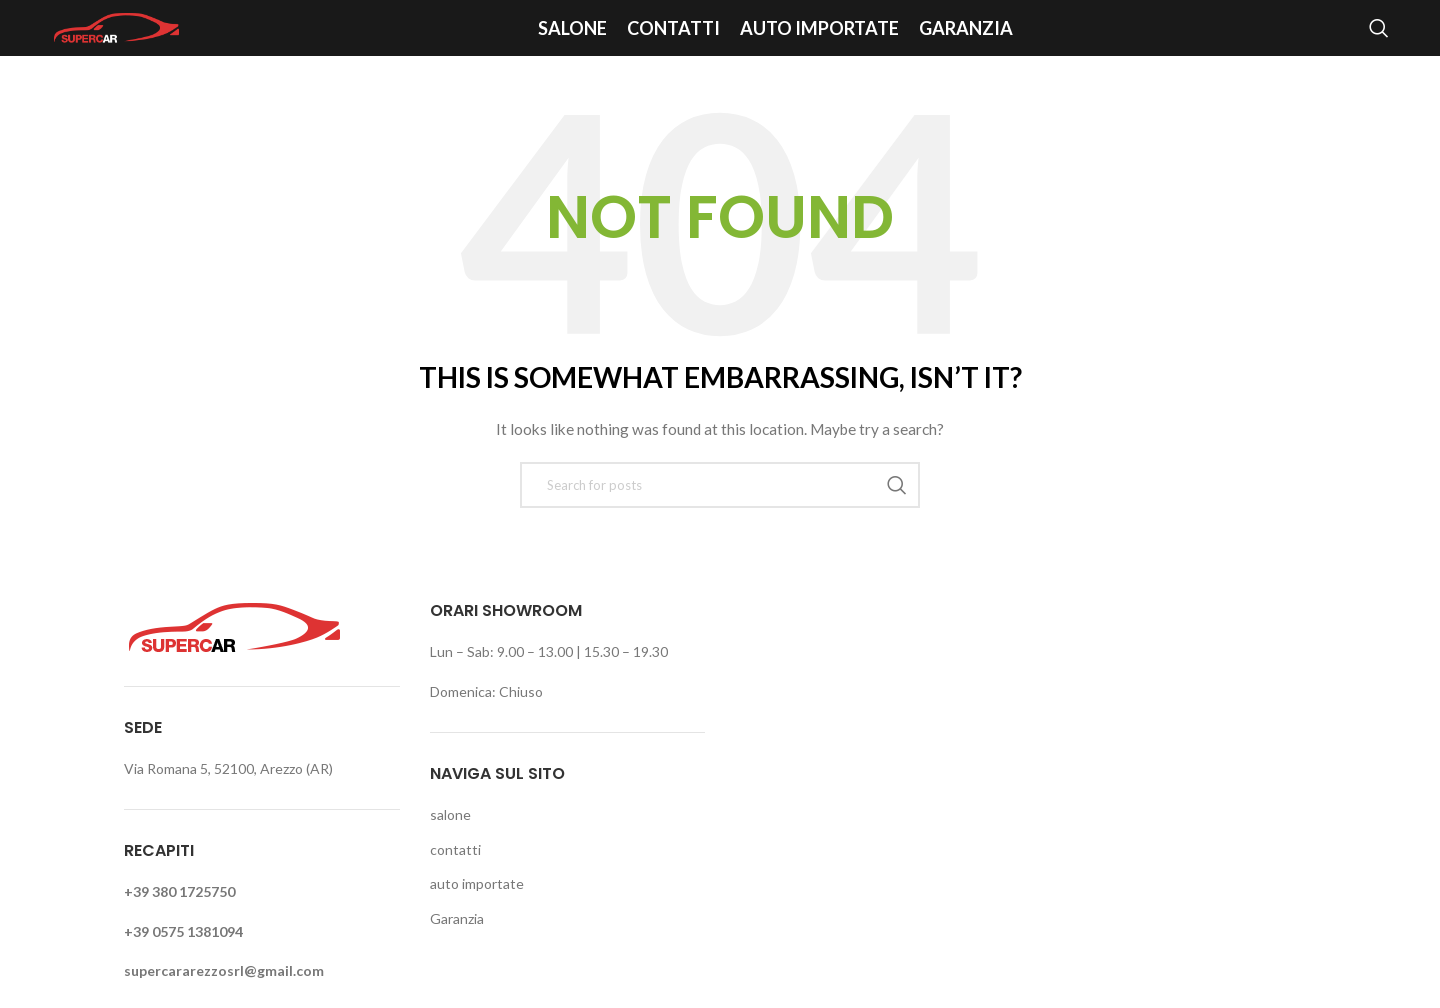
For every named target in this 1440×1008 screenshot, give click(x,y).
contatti (455, 849)
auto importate (477, 883)
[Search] (1379, 28)
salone (450, 814)
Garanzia (457, 918)
